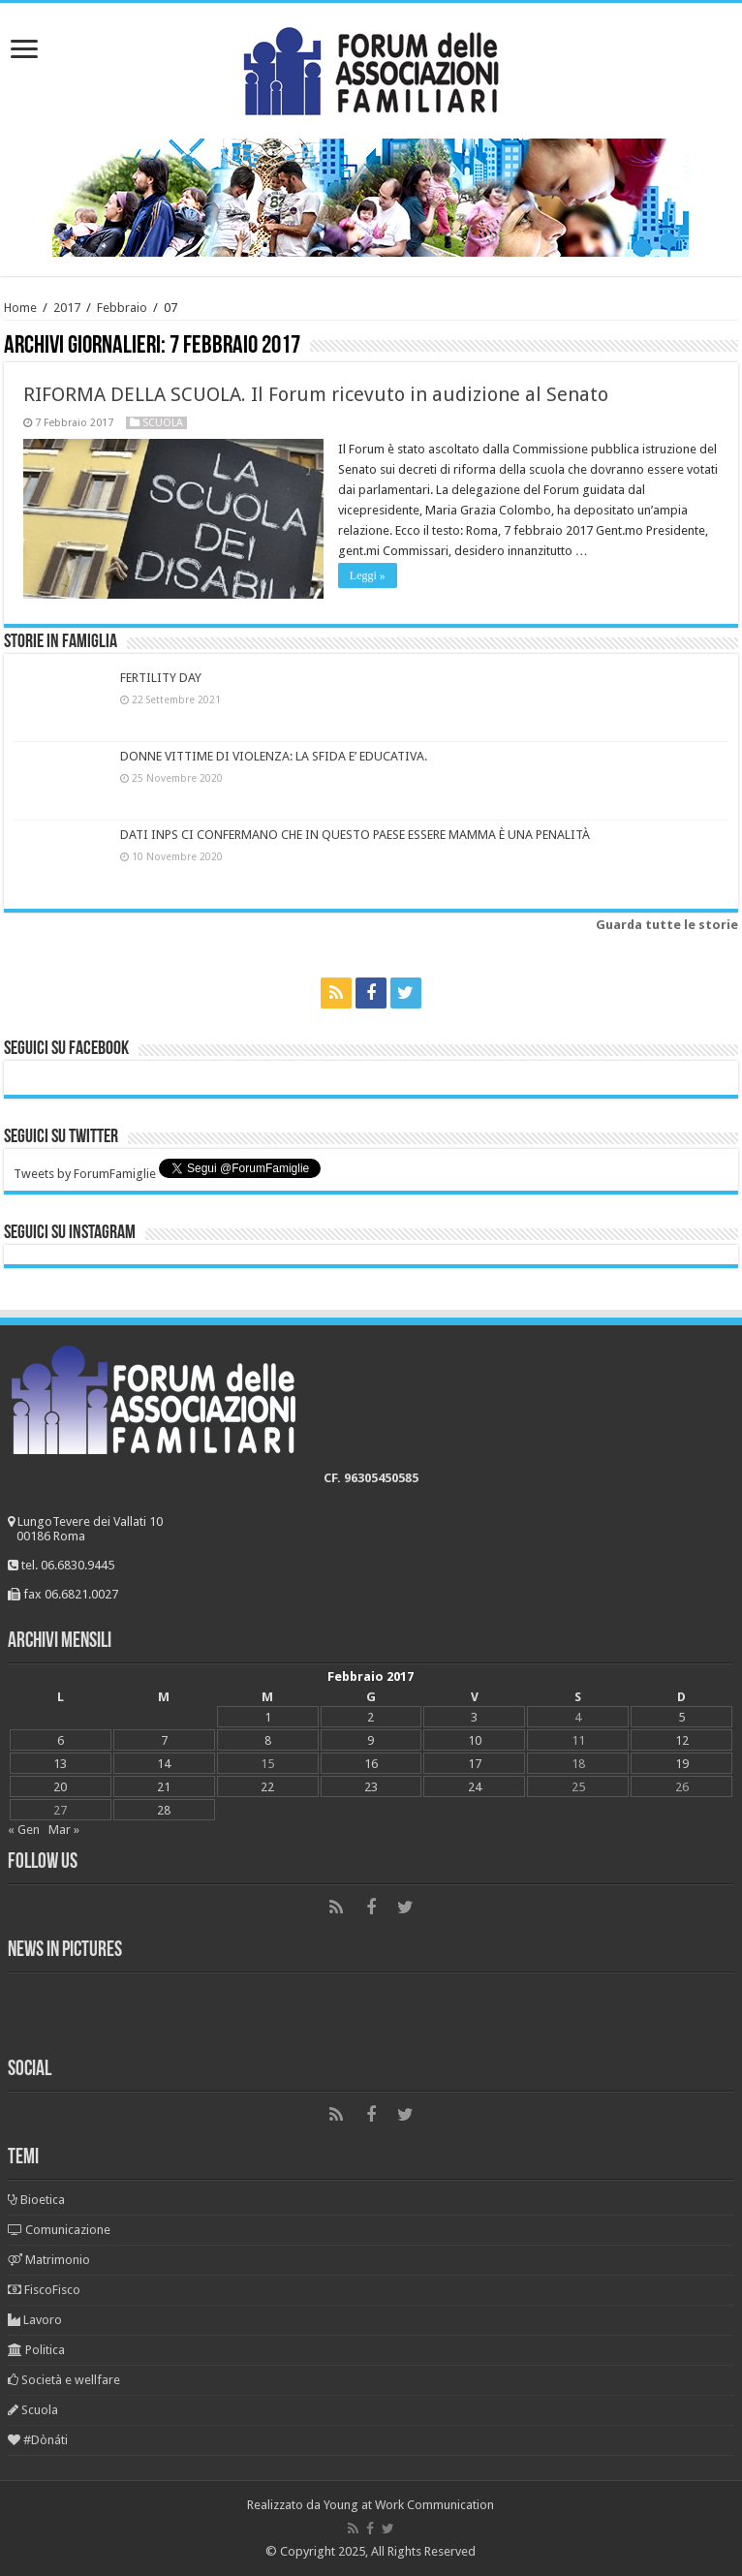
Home (20, 307)
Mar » (63, 1829)
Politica (36, 2350)
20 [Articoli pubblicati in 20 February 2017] (60, 1787)
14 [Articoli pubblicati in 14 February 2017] (163, 1763)
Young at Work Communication (409, 2505)
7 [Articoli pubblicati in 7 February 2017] (164, 1740)
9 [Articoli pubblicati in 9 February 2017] (370, 1740)
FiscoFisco (44, 2289)
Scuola (162, 423)
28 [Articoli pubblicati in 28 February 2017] (163, 1810)
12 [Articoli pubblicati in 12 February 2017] (682, 1740)
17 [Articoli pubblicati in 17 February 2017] (474, 1763)
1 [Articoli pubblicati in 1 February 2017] (267, 1717)
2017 (66, 307)
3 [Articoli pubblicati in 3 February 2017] (474, 1717)
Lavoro (35, 2319)
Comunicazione (59, 2229)
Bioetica (36, 2199)
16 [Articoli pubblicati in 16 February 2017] (371, 1763)
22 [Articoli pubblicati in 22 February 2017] (267, 1787)
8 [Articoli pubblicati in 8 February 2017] (267, 1740)
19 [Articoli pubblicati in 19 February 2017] (682, 1763)
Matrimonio (49, 2259)
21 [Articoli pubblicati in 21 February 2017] (163, 1787)
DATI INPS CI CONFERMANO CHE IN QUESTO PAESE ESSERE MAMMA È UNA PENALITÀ (355, 834)
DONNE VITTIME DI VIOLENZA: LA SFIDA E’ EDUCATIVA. (273, 756)
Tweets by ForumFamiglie (85, 1173)
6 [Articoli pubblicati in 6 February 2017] (60, 1740)
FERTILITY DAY (160, 677)
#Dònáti (38, 2440)
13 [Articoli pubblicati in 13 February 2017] (60, 1763)
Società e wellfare (64, 2380)
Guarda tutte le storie (667, 924)
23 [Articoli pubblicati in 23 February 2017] (371, 1787)
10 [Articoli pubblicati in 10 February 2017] (474, 1740)
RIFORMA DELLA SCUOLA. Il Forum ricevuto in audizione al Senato (315, 394)
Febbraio (122, 307)
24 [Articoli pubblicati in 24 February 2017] (474, 1787)
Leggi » (368, 575)
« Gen (24, 1829)
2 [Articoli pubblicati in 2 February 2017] (370, 1717)
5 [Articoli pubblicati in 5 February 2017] (681, 1717)
